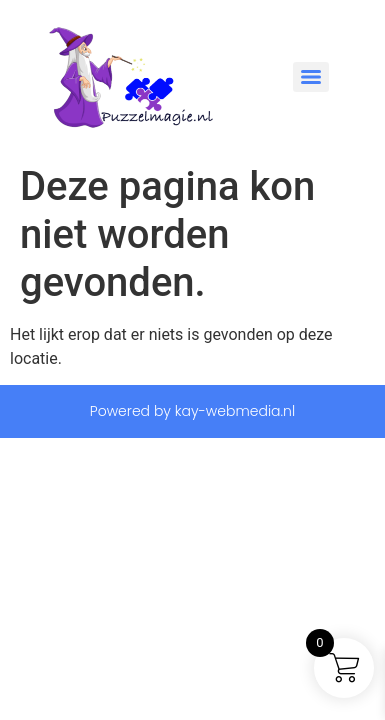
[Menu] (311, 77)
